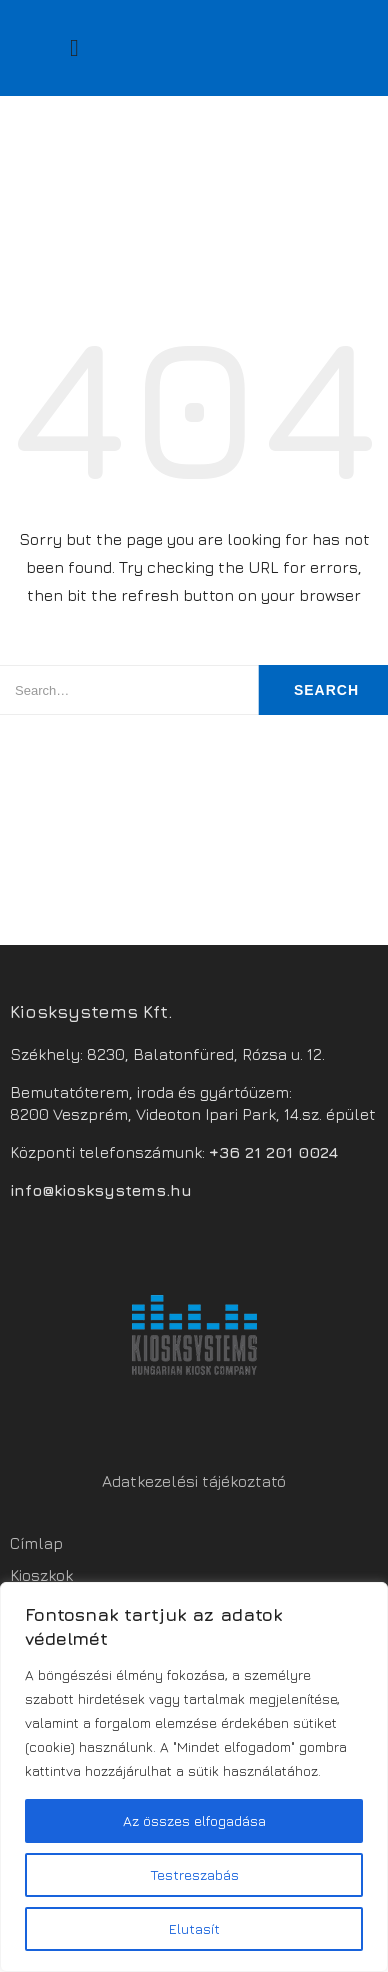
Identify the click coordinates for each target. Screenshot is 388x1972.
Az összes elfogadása (194, 1820)
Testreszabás (194, 1874)
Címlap (36, 1543)
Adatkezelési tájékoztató (194, 1481)
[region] (194, 1777)
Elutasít (194, 1928)
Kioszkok (41, 1575)
